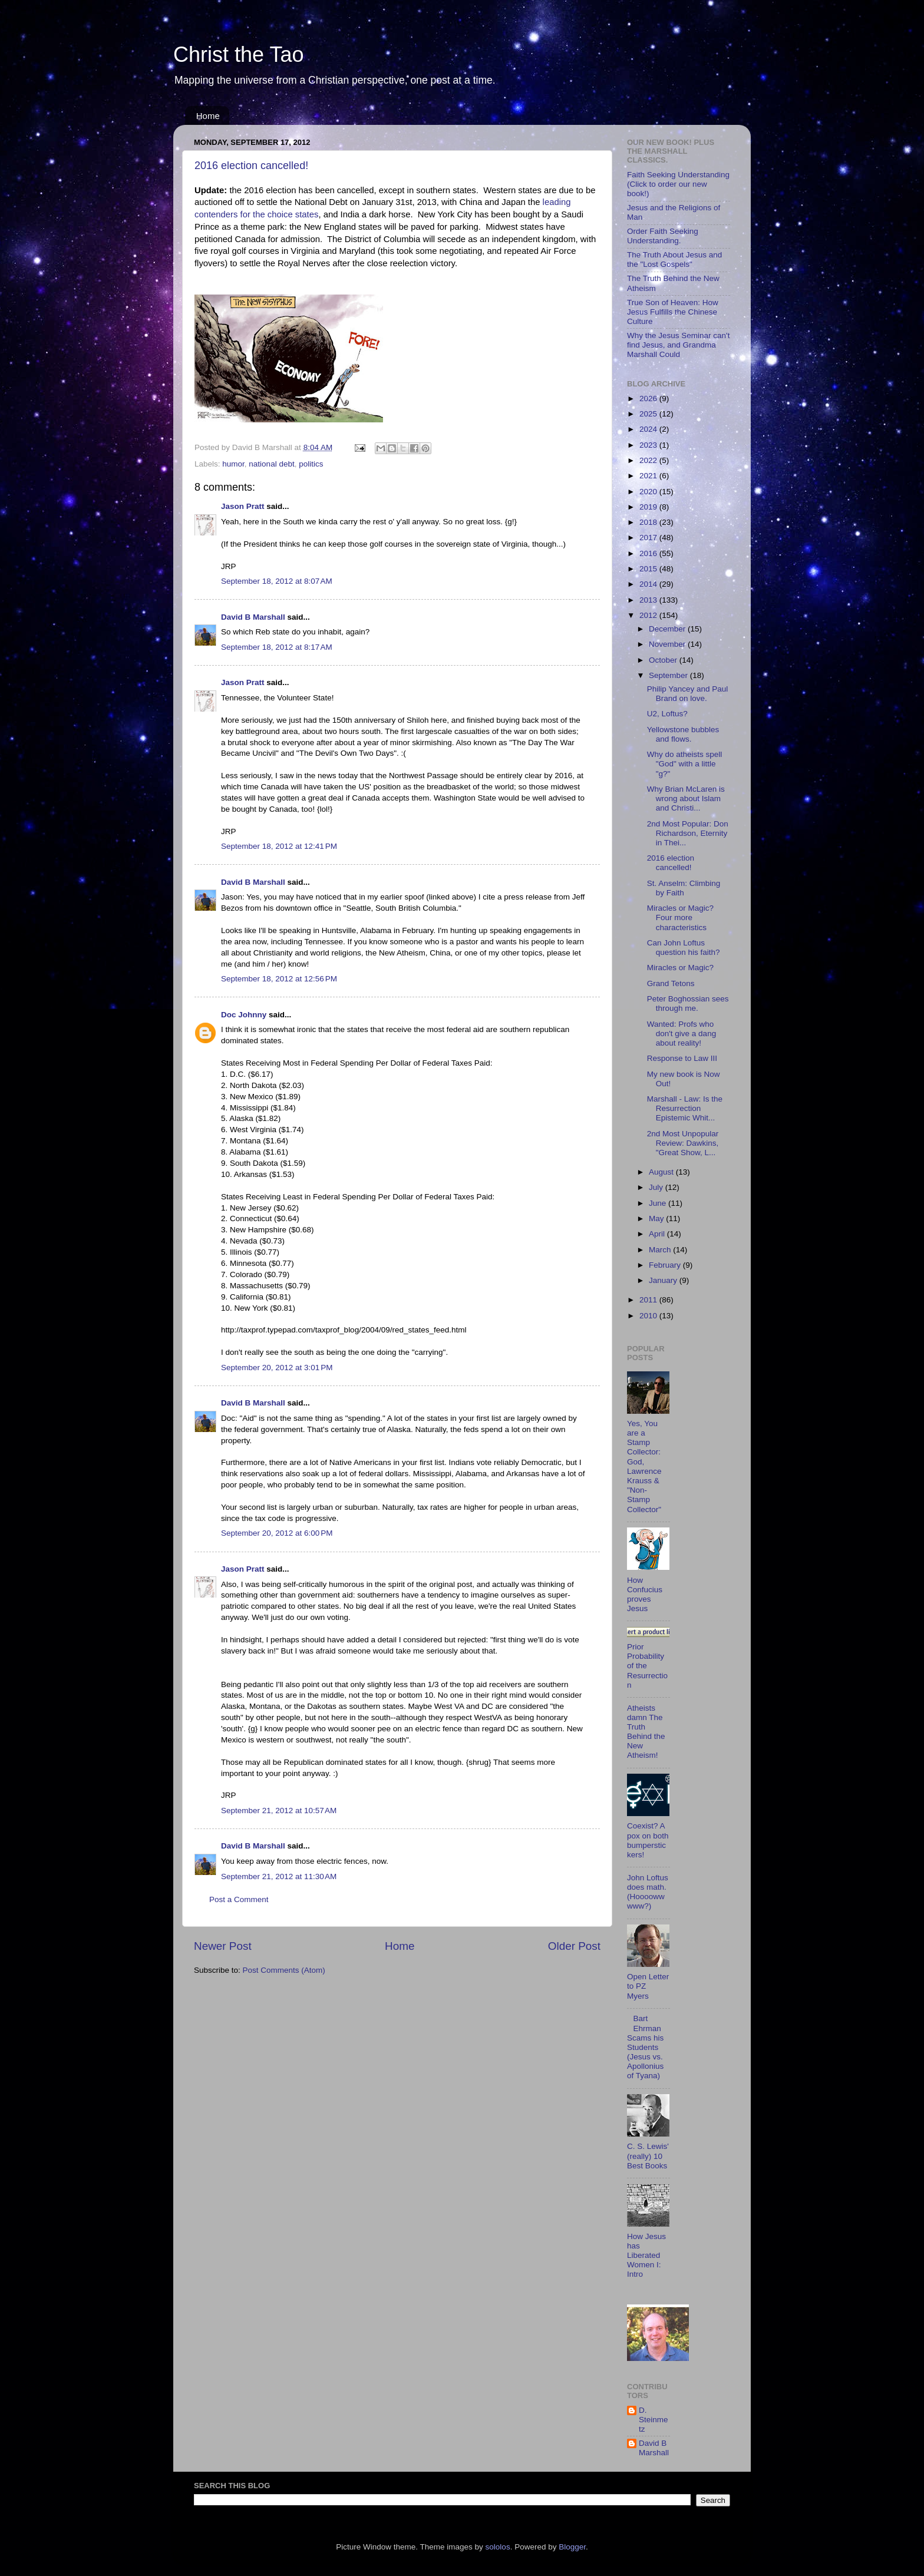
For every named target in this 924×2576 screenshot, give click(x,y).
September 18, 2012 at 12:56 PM (279, 978)
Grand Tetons (671, 983)
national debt (271, 463)
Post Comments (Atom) (284, 1970)
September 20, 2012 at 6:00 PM (277, 1533)
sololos (498, 2546)
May (657, 1218)
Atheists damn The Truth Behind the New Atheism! (646, 1732)
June (658, 1203)
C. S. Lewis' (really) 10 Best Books (648, 2156)
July (657, 1187)
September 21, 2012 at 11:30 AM (278, 1876)
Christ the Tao (238, 54)
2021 (649, 475)
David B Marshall (253, 617)
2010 (649, 1315)
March (661, 1249)
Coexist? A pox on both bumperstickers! (648, 1840)
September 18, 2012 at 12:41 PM (279, 846)
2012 (649, 615)
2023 (649, 445)
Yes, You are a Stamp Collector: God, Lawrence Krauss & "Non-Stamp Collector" (644, 1466)
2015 (649, 568)
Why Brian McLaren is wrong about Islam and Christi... (686, 798)
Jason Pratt (243, 506)
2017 (649, 537)
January (664, 1280)
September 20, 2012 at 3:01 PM (277, 1367)
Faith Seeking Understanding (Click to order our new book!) (678, 184)
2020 (649, 491)
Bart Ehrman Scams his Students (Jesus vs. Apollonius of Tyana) (645, 2047)
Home (208, 116)
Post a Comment (239, 1899)
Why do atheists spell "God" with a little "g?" (684, 764)
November (668, 644)
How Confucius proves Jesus (644, 1594)
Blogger (572, 2546)
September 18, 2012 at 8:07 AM (276, 581)
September (669, 675)
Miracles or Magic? (680, 967)
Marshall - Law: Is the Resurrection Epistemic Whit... (684, 1108)
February (666, 1265)
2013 (649, 600)
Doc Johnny (243, 1014)
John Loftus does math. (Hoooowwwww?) (647, 1892)
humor (233, 463)
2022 (649, 460)
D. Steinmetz (653, 2419)
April (658, 1233)
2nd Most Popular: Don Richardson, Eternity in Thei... (687, 833)
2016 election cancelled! (251, 165)
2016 (649, 553)
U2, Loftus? (667, 713)
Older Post (574, 1946)
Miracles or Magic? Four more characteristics (680, 917)
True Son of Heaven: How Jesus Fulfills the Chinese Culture (672, 312)
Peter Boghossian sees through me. (688, 1003)
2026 (649, 398)
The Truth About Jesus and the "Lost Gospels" (674, 259)
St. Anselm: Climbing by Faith (684, 888)
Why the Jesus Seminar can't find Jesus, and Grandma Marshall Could (678, 345)
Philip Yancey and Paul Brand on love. (687, 693)
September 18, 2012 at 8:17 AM (276, 647)
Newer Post (223, 1946)
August (662, 1172)
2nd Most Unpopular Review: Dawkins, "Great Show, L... (683, 1143)
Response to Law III (682, 1058)
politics (311, 463)
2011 (649, 1299)
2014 (649, 584)
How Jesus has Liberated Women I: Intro (646, 2255)
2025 (649, 413)
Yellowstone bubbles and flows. (683, 734)
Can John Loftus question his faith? (683, 947)
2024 (649, 429)
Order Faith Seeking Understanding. (662, 236)
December (668, 628)
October (664, 660)
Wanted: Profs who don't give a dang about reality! (681, 1033)
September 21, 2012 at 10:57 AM (278, 1810)
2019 (649, 506)
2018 (649, 522)
